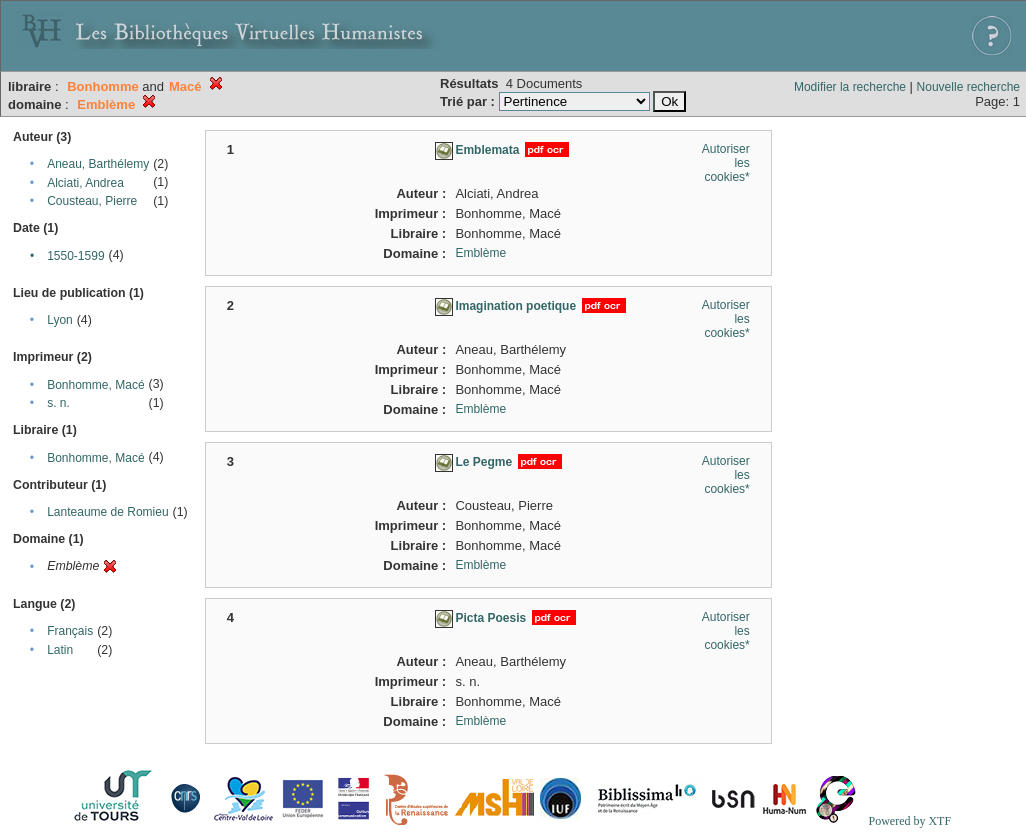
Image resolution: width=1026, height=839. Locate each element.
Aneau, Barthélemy (98, 164)
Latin (60, 650)
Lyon (60, 320)
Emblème (480, 253)
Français (70, 631)
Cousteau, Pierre (92, 201)
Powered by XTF (909, 821)
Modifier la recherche (850, 87)
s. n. (58, 403)
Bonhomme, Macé (95, 385)
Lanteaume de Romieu (107, 512)
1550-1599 (75, 256)
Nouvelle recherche (968, 87)
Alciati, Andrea (85, 183)
